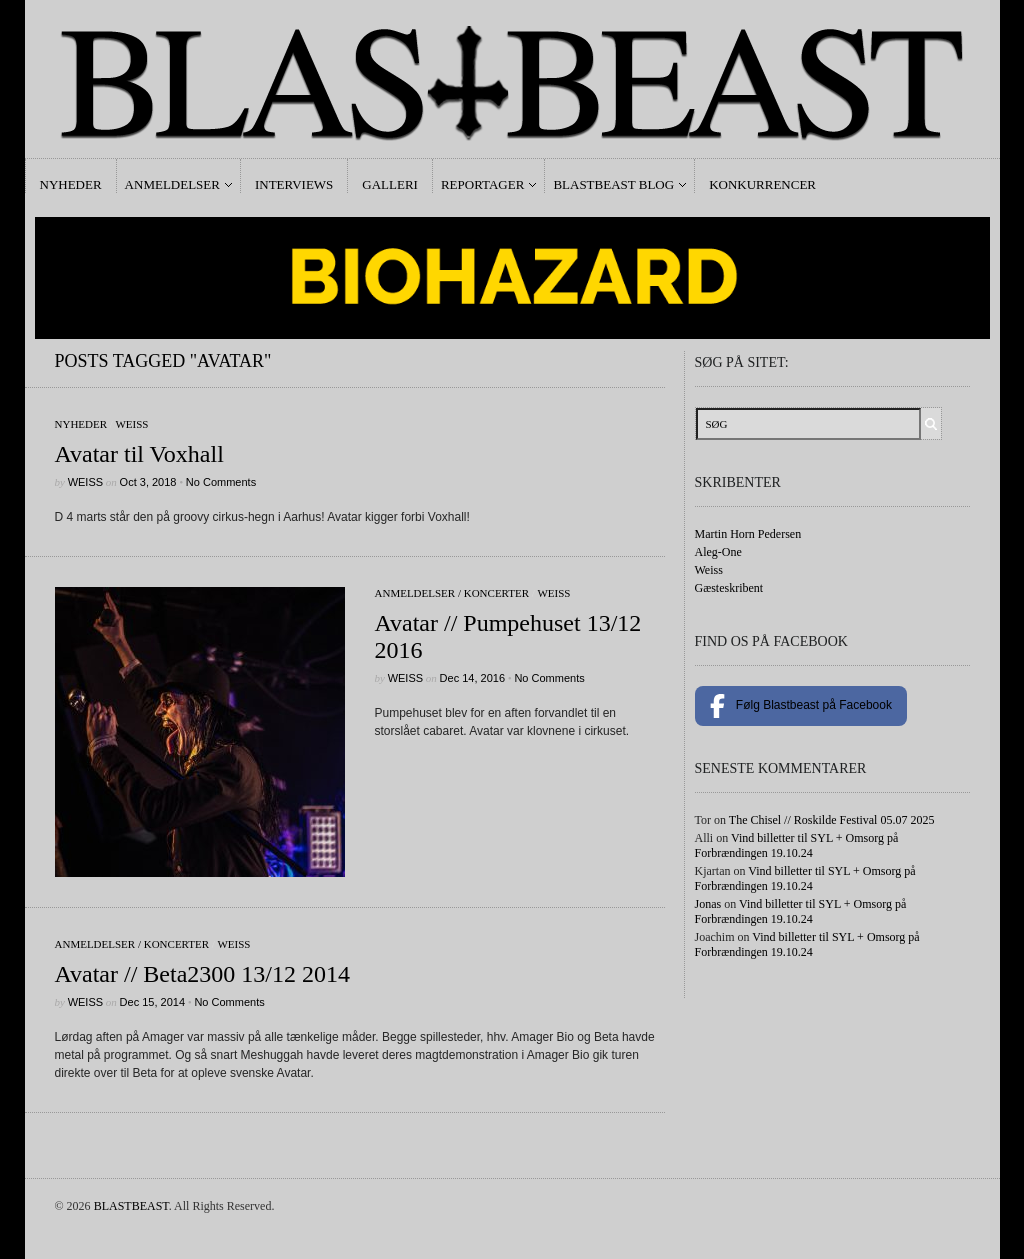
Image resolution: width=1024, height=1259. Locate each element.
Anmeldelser (172, 184)
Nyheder (71, 184)
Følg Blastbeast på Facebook (801, 706)
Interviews (294, 184)
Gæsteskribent (729, 588)
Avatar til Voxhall (139, 454)
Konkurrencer (762, 184)
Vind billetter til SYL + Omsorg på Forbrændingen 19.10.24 (797, 845)
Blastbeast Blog (613, 184)
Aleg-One (718, 552)
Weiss (131, 424)
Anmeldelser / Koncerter (452, 593)
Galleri (390, 184)
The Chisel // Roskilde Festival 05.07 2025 (832, 820)
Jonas (708, 904)
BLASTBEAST (131, 1206)
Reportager (482, 184)
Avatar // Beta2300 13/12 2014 (203, 974)
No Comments (221, 482)
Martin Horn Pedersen (748, 534)
